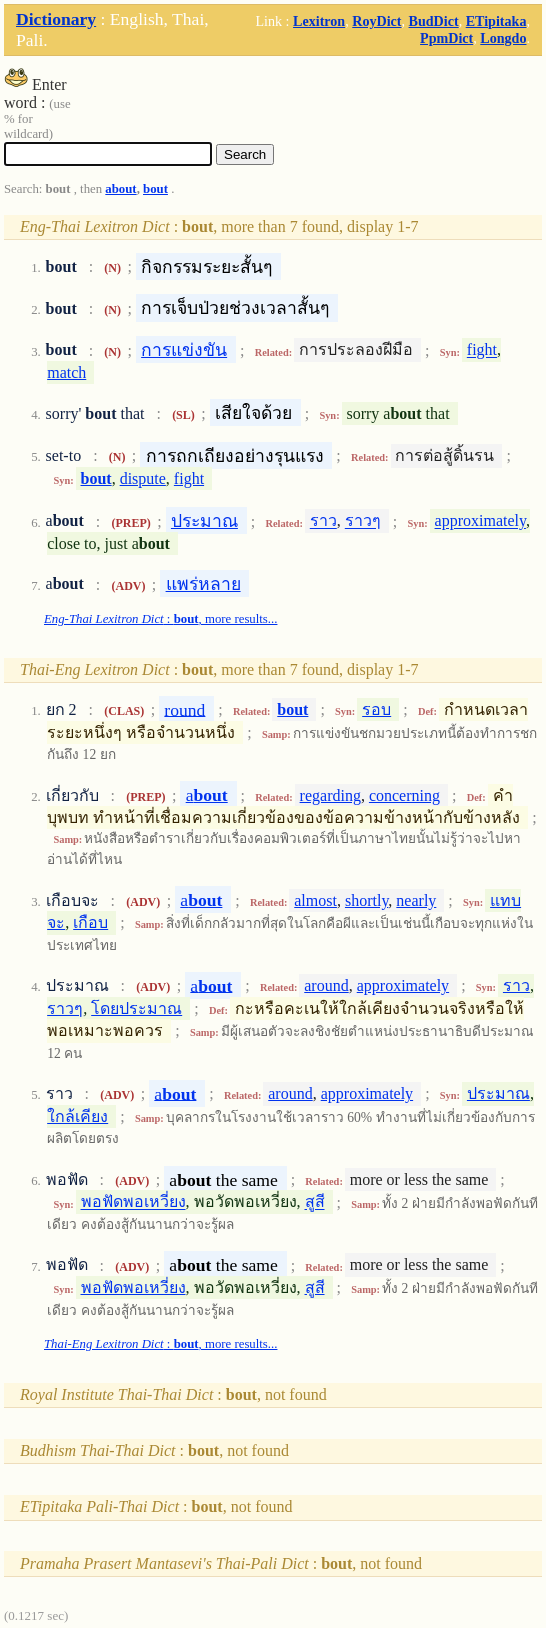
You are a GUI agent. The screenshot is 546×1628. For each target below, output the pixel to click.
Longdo (503, 38)
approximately (480, 521)
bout (155, 189)
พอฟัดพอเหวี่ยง (133, 1202)
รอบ (376, 709)
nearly (416, 900)
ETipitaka (496, 21)
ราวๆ (363, 521)
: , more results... (160, 619)
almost (315, 900)
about (120, 189)
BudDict (434, 21)
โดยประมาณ (136, 1008)
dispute (143, 478)
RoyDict (376, 21)
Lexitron (319, 21)
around (326, 985)
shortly (366, 900)
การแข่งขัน (184, 350)
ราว (323, 521)
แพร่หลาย (203, 584)
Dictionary (56, 19)
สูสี (315, 1202)
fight (482, 350)
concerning (404, 795)
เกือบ (90, 922)
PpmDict (446, 38)
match (66, 372)
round (184, 709)
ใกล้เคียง (77, 1116)
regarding (330, 795)
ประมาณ (204, 521)
